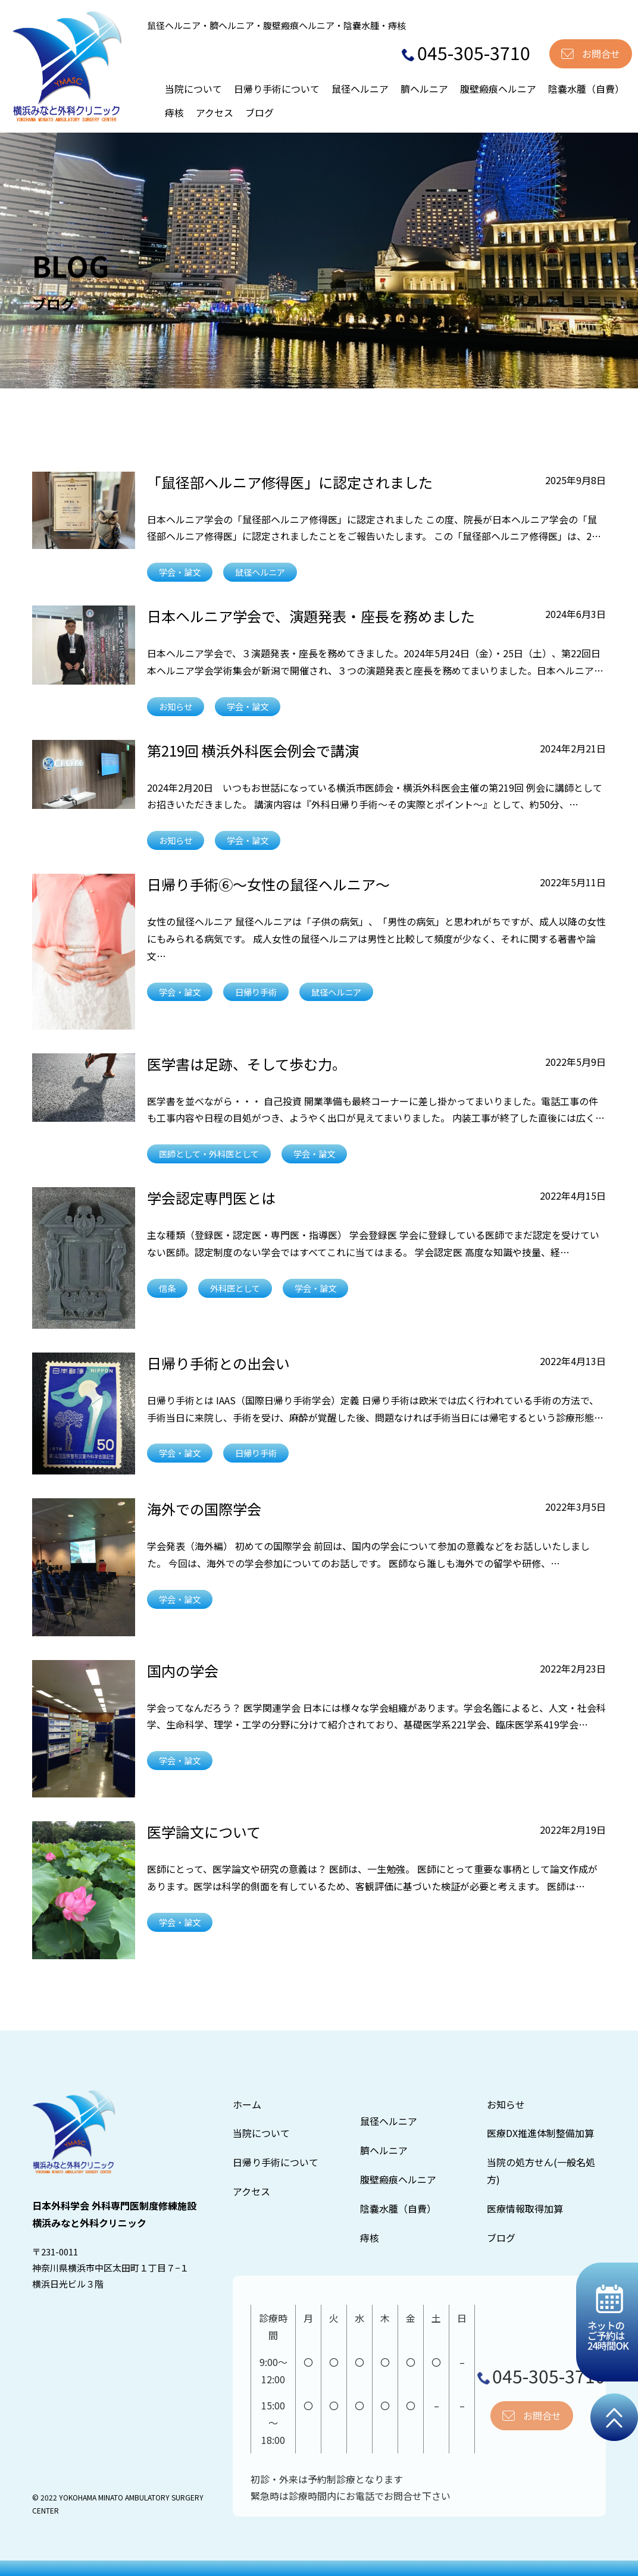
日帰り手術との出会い (218, 1363)
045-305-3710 (466, 52)
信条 (167, 1288)
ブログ (259, 112)
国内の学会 (182, 1670)
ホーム (247, 2104)
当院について (193, 88)
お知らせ (175, 706)
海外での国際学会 (204, 1508)
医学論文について (204, 1831)
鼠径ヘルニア (360, 88)
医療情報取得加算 (525, 2208)
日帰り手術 (256, 992)
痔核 (174, 112)
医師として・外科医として (209, 1153)
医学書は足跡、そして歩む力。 (246, 1063)
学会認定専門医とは (211, 1197)
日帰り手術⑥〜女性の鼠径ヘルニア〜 (268, 884)
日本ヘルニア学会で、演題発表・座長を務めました (311, 615)
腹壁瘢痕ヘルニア (498, 88)
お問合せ (601, 53)
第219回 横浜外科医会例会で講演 (253, 750)
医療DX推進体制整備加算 (540, 2133)
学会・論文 (180, 572)
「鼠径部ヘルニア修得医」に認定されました (290, 482)
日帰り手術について (277, 88)
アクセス (214, 112)
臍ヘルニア (424, 88)
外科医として (235, 1288)
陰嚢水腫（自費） (586, 88)
